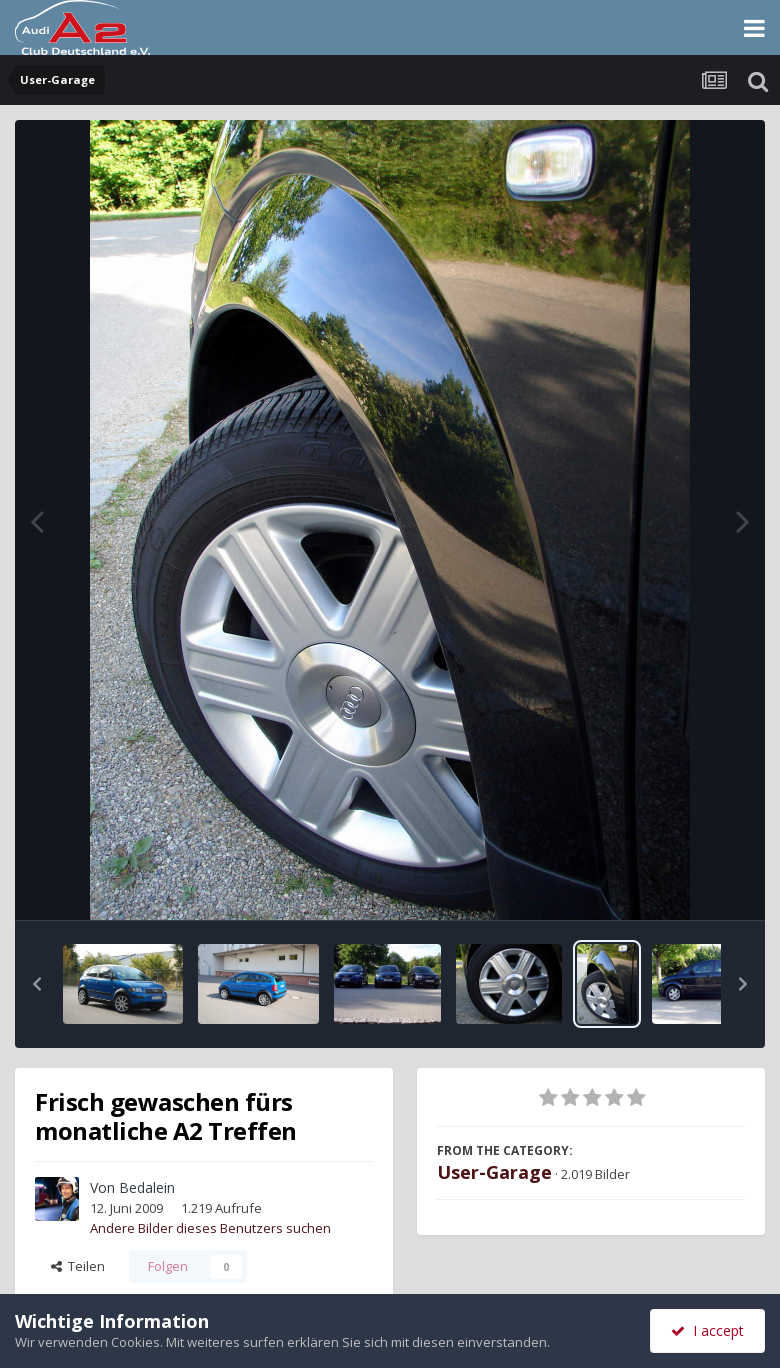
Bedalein (147, 1187)
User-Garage (494, 1172)
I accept (707, 1330)
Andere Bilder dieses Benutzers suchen (210, 1228)
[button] (37, 984)
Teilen (78, 1266)
